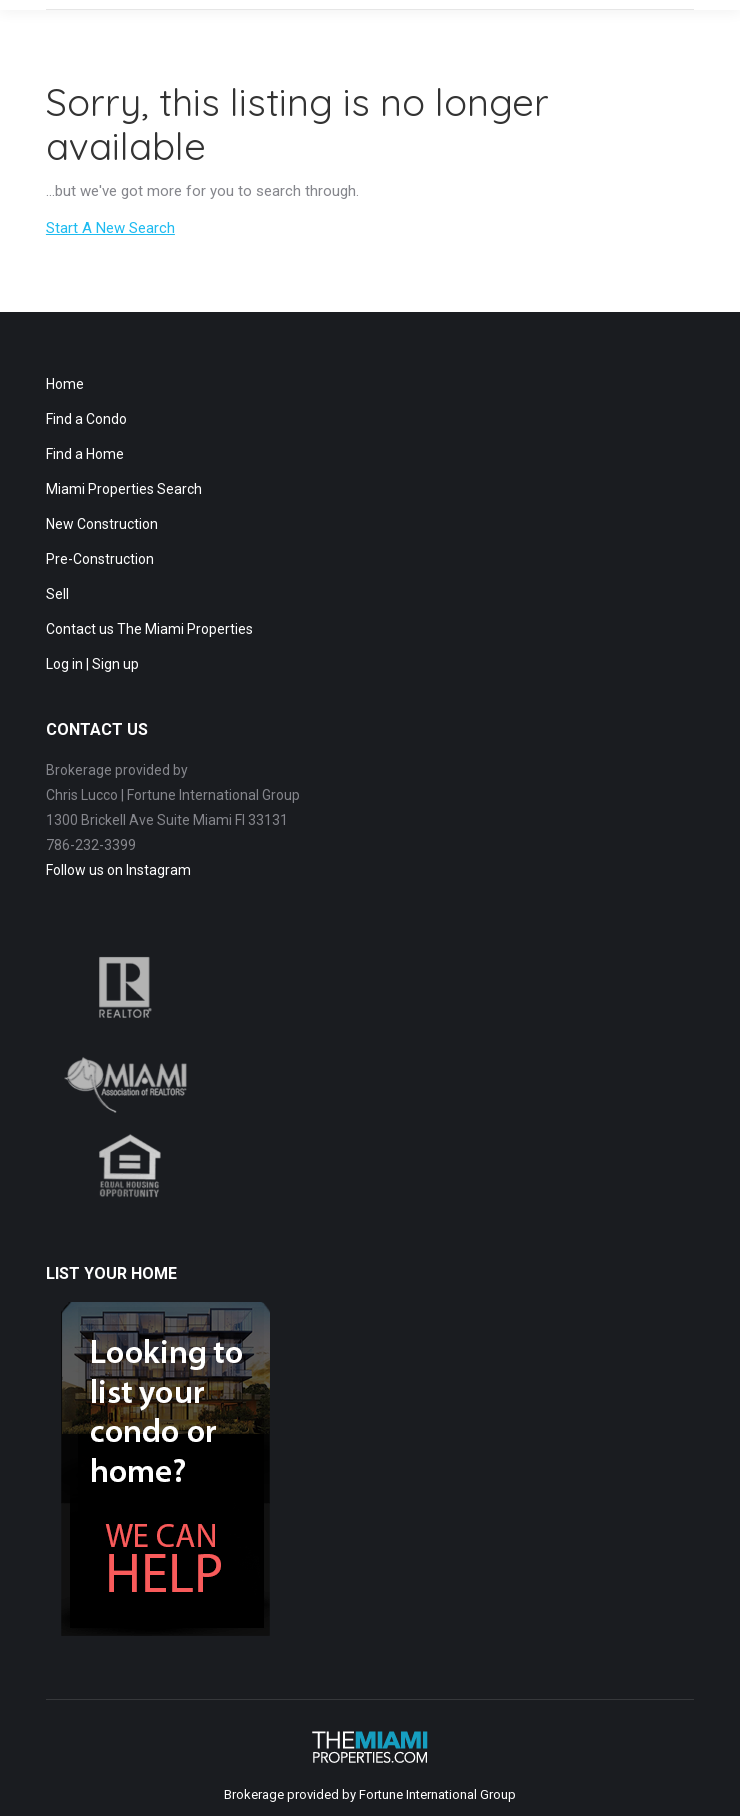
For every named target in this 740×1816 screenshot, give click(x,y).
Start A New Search (110, 228)
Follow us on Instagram (118, 870)
